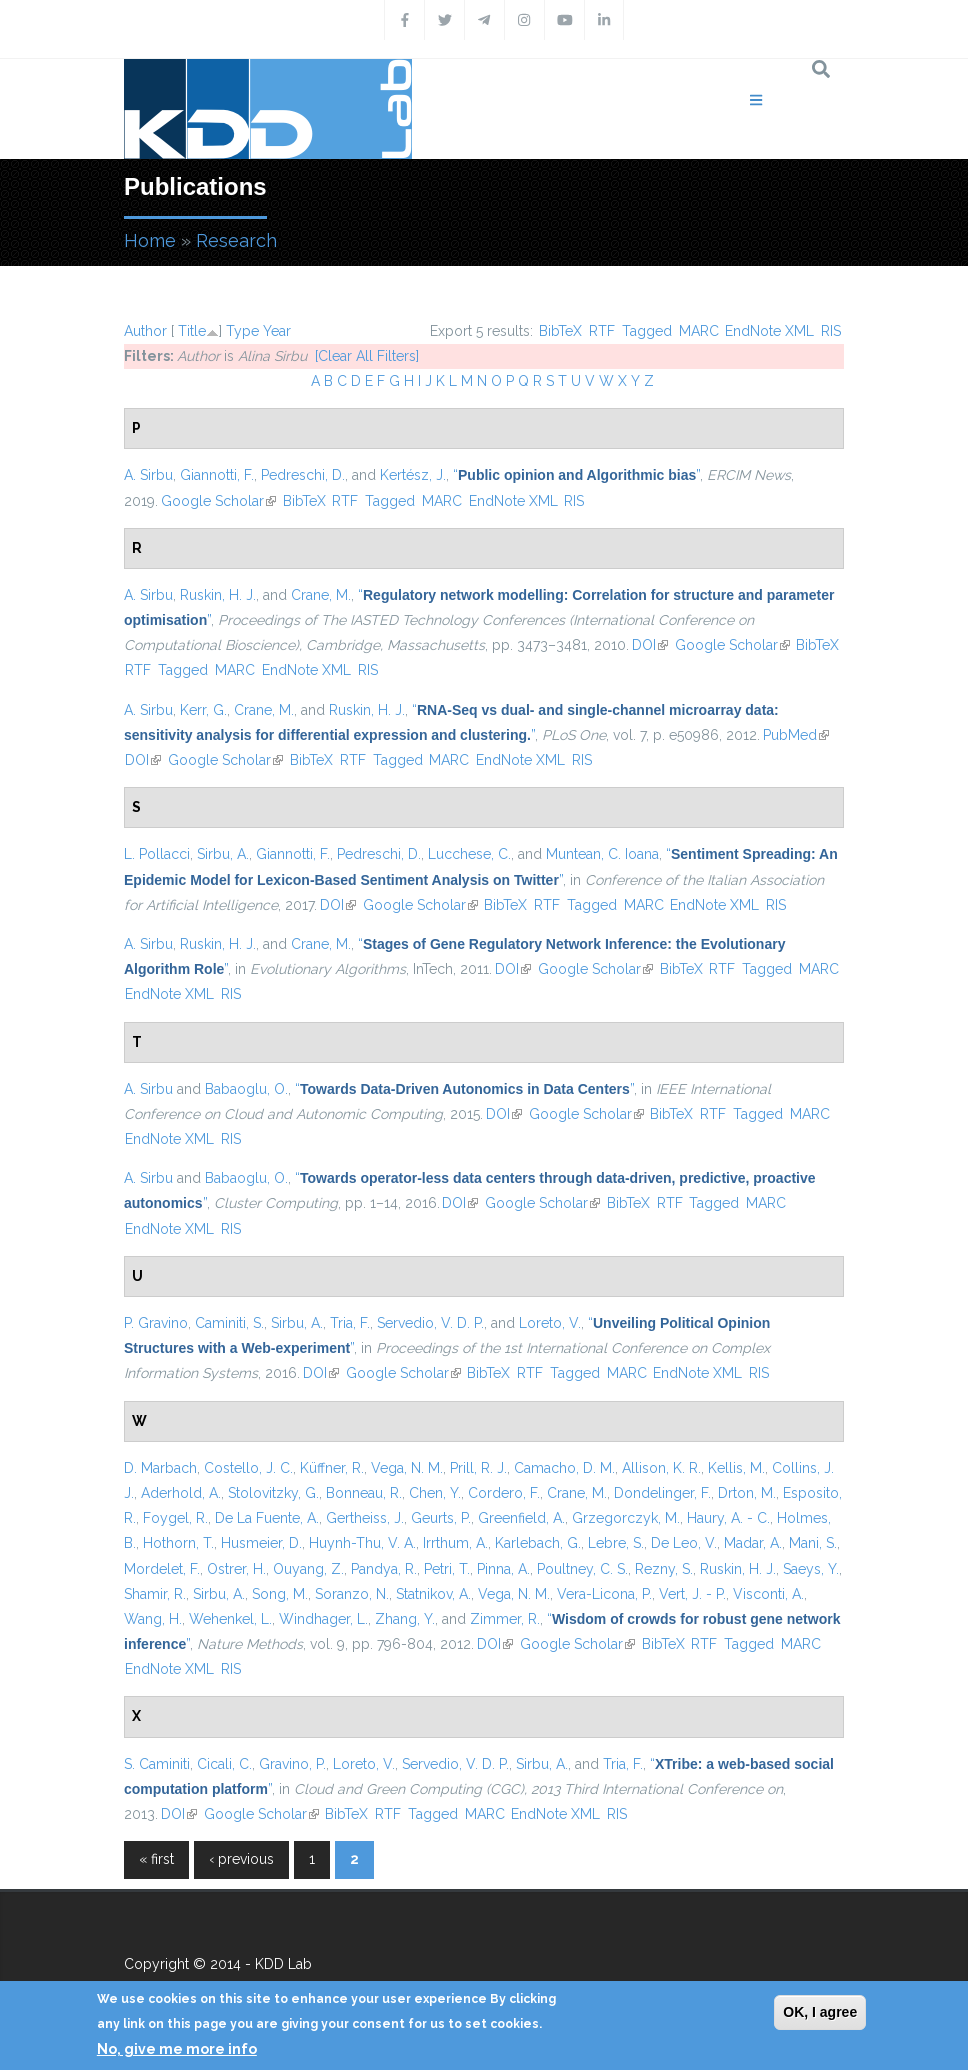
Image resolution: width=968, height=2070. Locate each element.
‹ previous (241, 1859)
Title (192, 331)
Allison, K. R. (661, 1468)
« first (156, 1859)
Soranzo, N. (352, 1594)
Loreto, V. (550, 1323)
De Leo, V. (684, 1543)
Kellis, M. (736, 1468)
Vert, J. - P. (692, 1594)
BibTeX (560, 331)
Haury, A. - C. (728, 1518)
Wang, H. (153, 1619)
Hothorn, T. (178, 1543)
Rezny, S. (664, 1569)
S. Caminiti (157, 1764)
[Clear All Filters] (367, 356)
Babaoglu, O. (246, 1089)
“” (576, 475)
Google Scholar (218, 501)
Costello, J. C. (248, 1468)
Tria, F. (350, 1323)
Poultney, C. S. (582, 1569)
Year (277, 331)
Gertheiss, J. (365, 1518)
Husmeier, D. (261, 1543)
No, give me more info (177, 2049)
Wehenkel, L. (230, 1619)
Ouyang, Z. (308, 1569)
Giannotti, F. (217, 475)
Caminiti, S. (229, 1323)
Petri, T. (447, 1569)
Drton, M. (747, 1493)
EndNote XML (769, 331)
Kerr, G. (203, 710)
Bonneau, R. (364, 1493)
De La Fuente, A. (267, 1518)
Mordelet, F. (162, 1569)
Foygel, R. (175, 1518)
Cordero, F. (504, 1493)
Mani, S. (813, 1543)
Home (150, 240)
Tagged (647, 331)
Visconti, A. (768, 1594)
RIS (831, 331)
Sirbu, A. (223, 854)
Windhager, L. (323, 1619)
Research (236, 240)
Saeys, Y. (811, 1569)
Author (145, 331)
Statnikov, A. (433, 1594)
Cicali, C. (224, 1764)
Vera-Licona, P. (604, 1594)
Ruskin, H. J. (218, 595)
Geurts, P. (441, 1518)
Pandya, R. (384, 1569)
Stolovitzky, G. (273, 1493)
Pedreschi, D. (303, 475)
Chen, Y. (435, 1493)
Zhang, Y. (405, 1619)
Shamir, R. (155, 1594)
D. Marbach (160, 1468)
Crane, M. (321, 595)
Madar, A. (753, 1543)
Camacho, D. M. (564, 1468)
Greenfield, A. (521, 1518)
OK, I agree (820, 2012)
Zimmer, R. (505, 1619)
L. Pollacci (157, 854)
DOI (650, 645)
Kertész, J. (413, 475)
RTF (602, 331)
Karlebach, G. (538, 1543)
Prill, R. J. (478, 1468)
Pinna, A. (503, 1569)
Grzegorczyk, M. (626, 1518)
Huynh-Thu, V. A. (362, 1543)
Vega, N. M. (407, 1468)
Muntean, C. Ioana (602, 854)
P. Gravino (156, 1323)
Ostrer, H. (236, 1569)
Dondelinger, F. (662, 1493)
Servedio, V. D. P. (430, 1323)
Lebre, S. (616, 1543)
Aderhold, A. (181, 1493)
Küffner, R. (332, 1468)
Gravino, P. (292, 1764)
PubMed (796, 735)
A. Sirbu (148, 475)
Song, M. (280, 1594)
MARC (699, 331)
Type (242, 331)
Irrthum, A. (455, 1543)
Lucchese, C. (469, 854)
